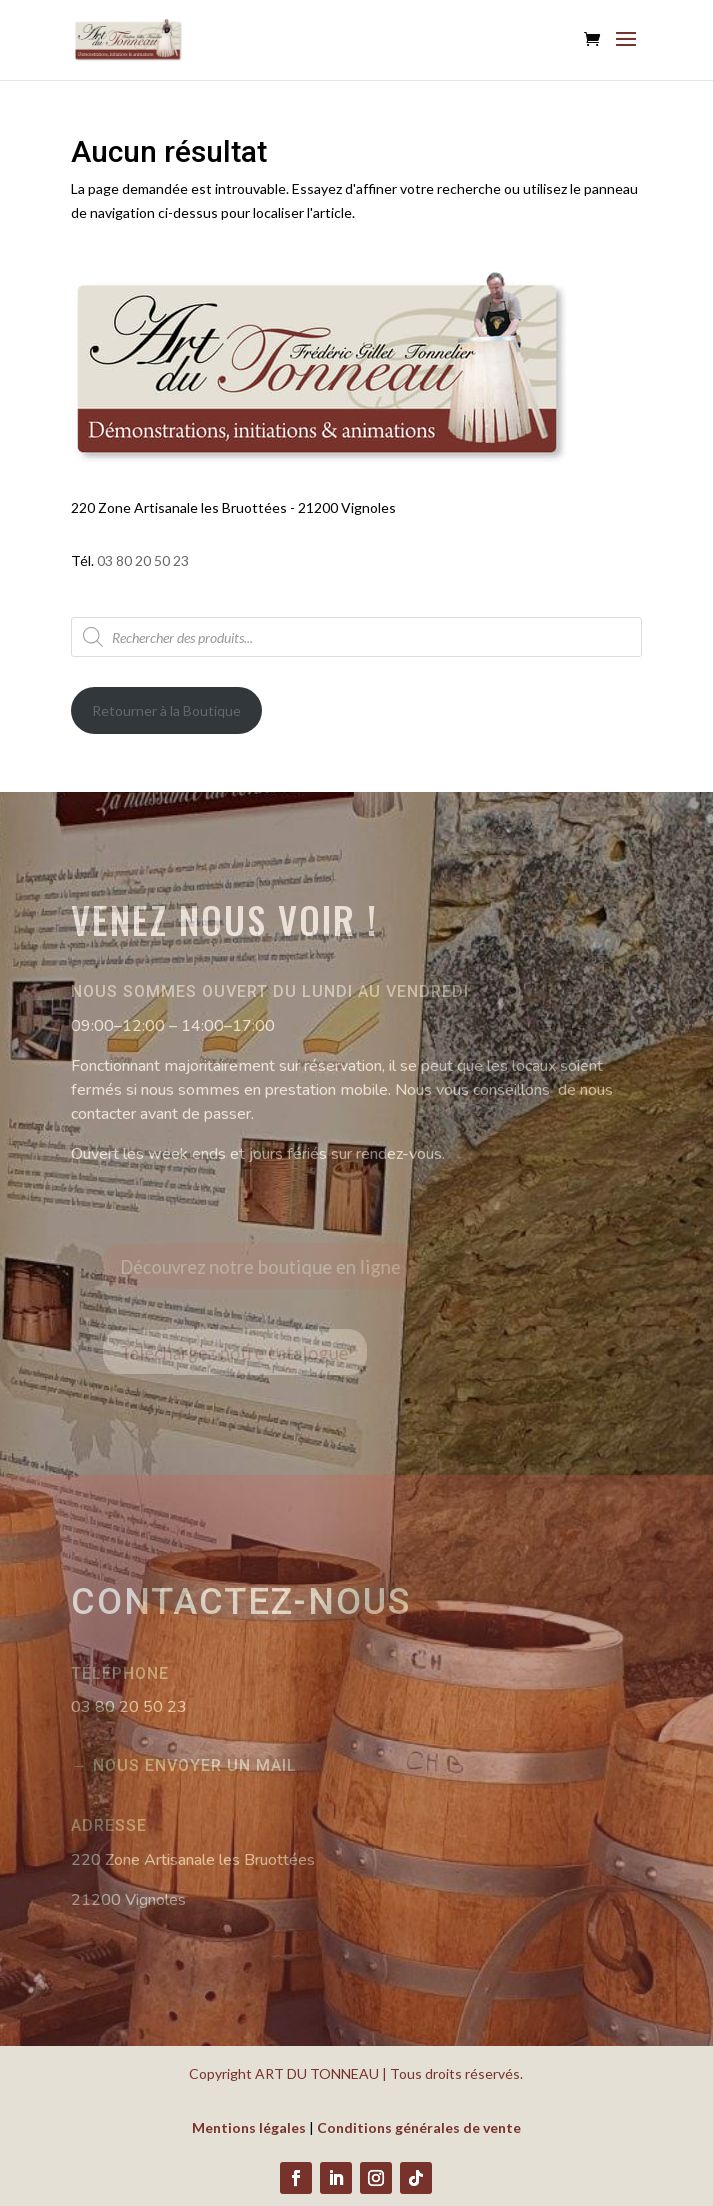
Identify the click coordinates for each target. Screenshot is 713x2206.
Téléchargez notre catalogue (254, 1352)
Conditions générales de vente (419, 2127)
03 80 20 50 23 (143, 560)
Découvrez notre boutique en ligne (277, 1266)
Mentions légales (249, 2127)
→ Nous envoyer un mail (184, 1765)
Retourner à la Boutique (166, 710)
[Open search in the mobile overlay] (356, 637)
